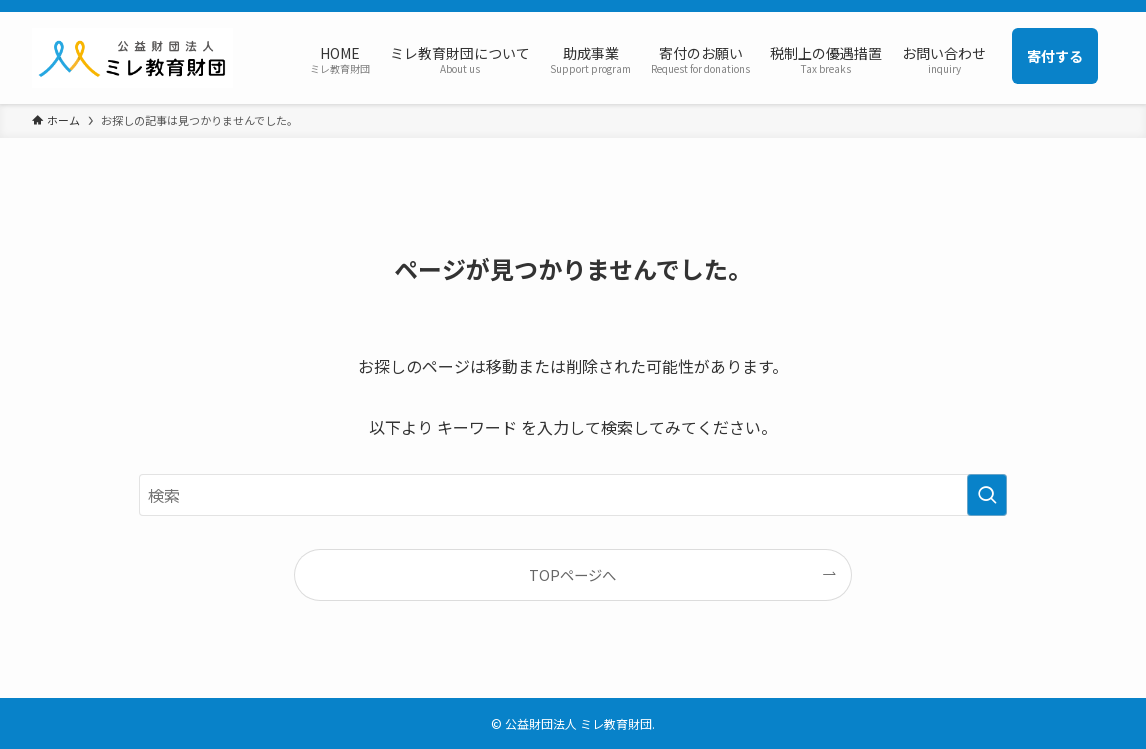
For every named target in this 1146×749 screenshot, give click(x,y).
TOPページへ (572, 574)
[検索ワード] (573, 495)
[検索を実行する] (987, 495)
